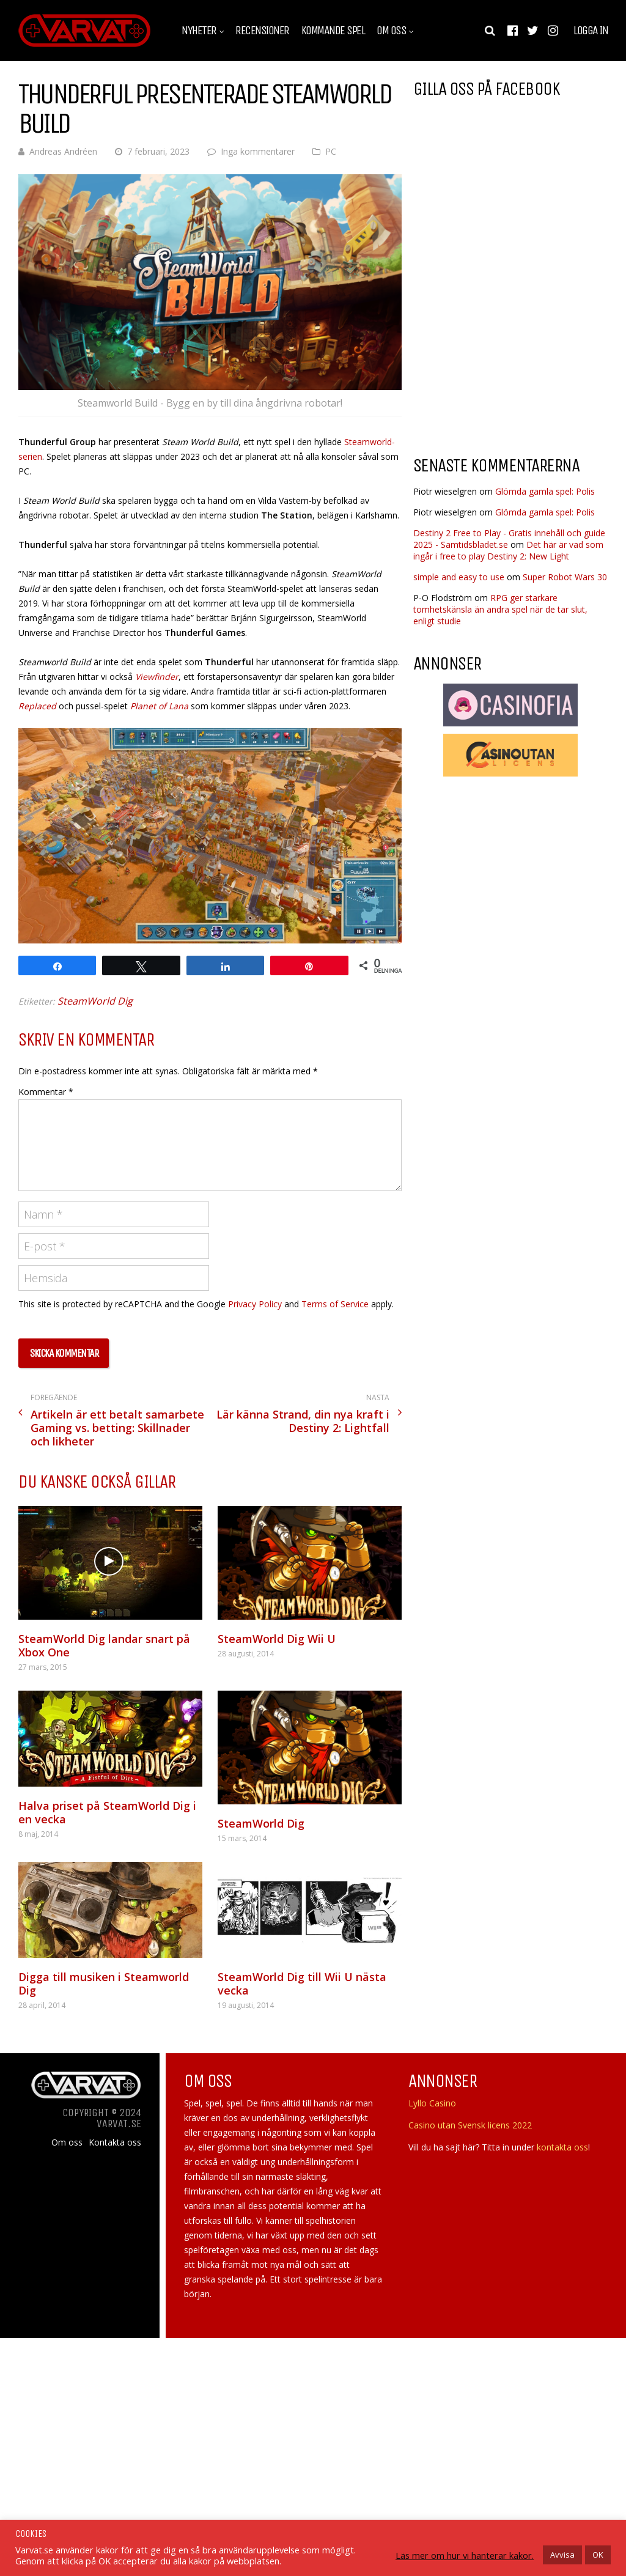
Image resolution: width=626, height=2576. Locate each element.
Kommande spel (333, 30)
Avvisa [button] (562, 2554)
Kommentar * (45, 1092)
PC (330, 151)
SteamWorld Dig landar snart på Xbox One (104, 1645)
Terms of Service (335, 1304)
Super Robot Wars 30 (565, 577)
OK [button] (597, 2554)
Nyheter (199, 30)
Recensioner (262, 30)
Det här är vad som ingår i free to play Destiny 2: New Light (508, 550)
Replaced (37, 706)
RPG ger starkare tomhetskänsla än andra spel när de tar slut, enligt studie (500, 609)
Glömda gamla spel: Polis (545, 491)
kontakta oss (562, 2147)
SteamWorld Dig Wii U (277, 1638)
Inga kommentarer (258, 151)
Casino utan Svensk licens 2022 (470, 2125)
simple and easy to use (458, 577)
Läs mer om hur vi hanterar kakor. (465, 2555)
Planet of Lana (159, 706)
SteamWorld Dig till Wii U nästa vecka (302, 1983)
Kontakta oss (115, 2142)
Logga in (590, 30)
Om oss (391, 30)
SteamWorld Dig (95, 1001)
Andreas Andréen (63, 151)
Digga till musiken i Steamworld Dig (103, 1983)
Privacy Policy (255, 1304)
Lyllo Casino (432, 2103)
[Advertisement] (516, 348)
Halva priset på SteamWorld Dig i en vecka (107, 1812)
